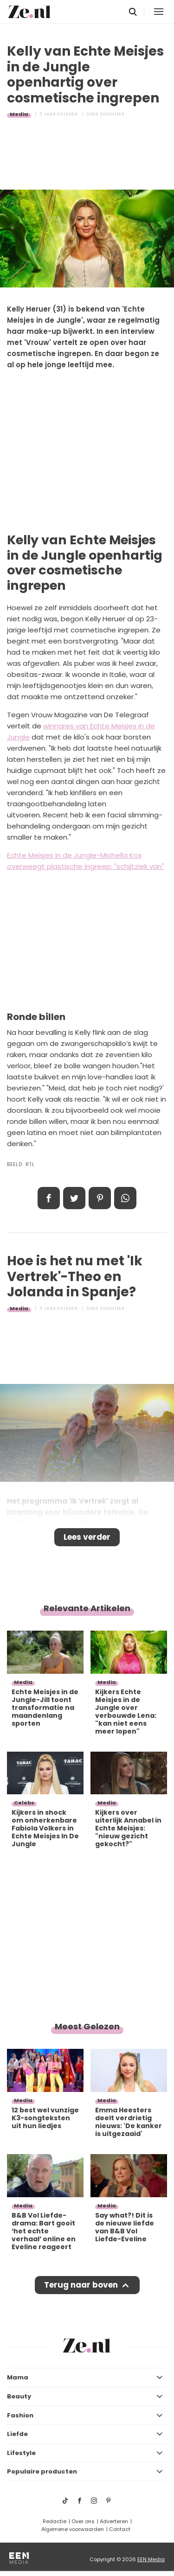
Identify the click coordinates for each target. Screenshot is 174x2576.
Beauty (19, 2396)
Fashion (20, 2415)
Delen (49, 1198)
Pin (100, 1198)
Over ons (83, 2521)
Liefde (17, 2433)
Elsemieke (112, 114)
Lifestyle (21, 2452)
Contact (119, 2529)
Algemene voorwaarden (72, 2529)
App (125, 1198)
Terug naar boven (81, 2284)
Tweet (74, 1198)
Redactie (54, 2521)
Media (19, 114)
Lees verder (87, 1537)
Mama (17, 2377)
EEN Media (151, 2559)
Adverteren (114, 2521)
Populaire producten (42, 2471)
